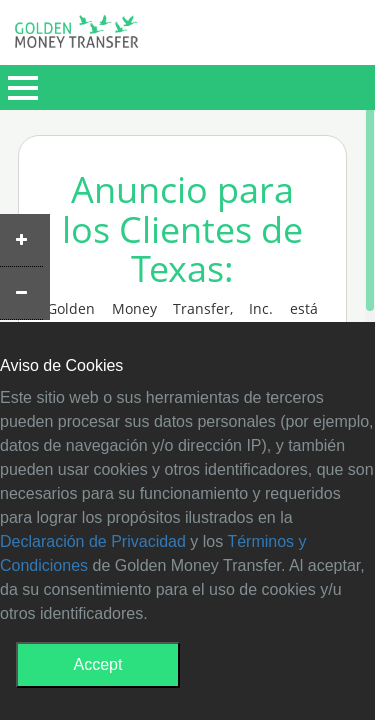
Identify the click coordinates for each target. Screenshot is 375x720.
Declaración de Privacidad (93, 541)
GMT (76, 37)
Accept (98, 664)
